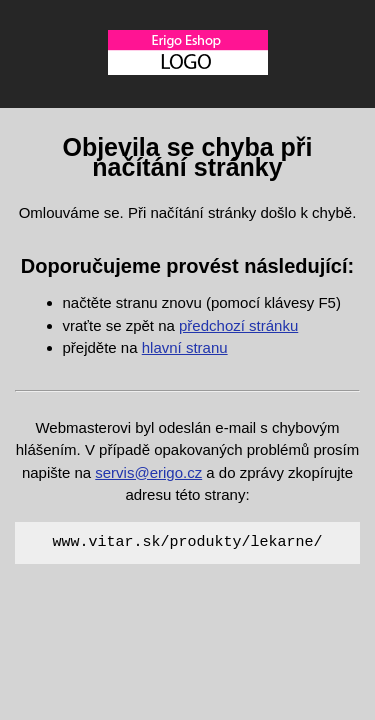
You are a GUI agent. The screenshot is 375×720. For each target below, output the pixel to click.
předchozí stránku (238, 325)
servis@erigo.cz (148, 472)
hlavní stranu (185, 347)
